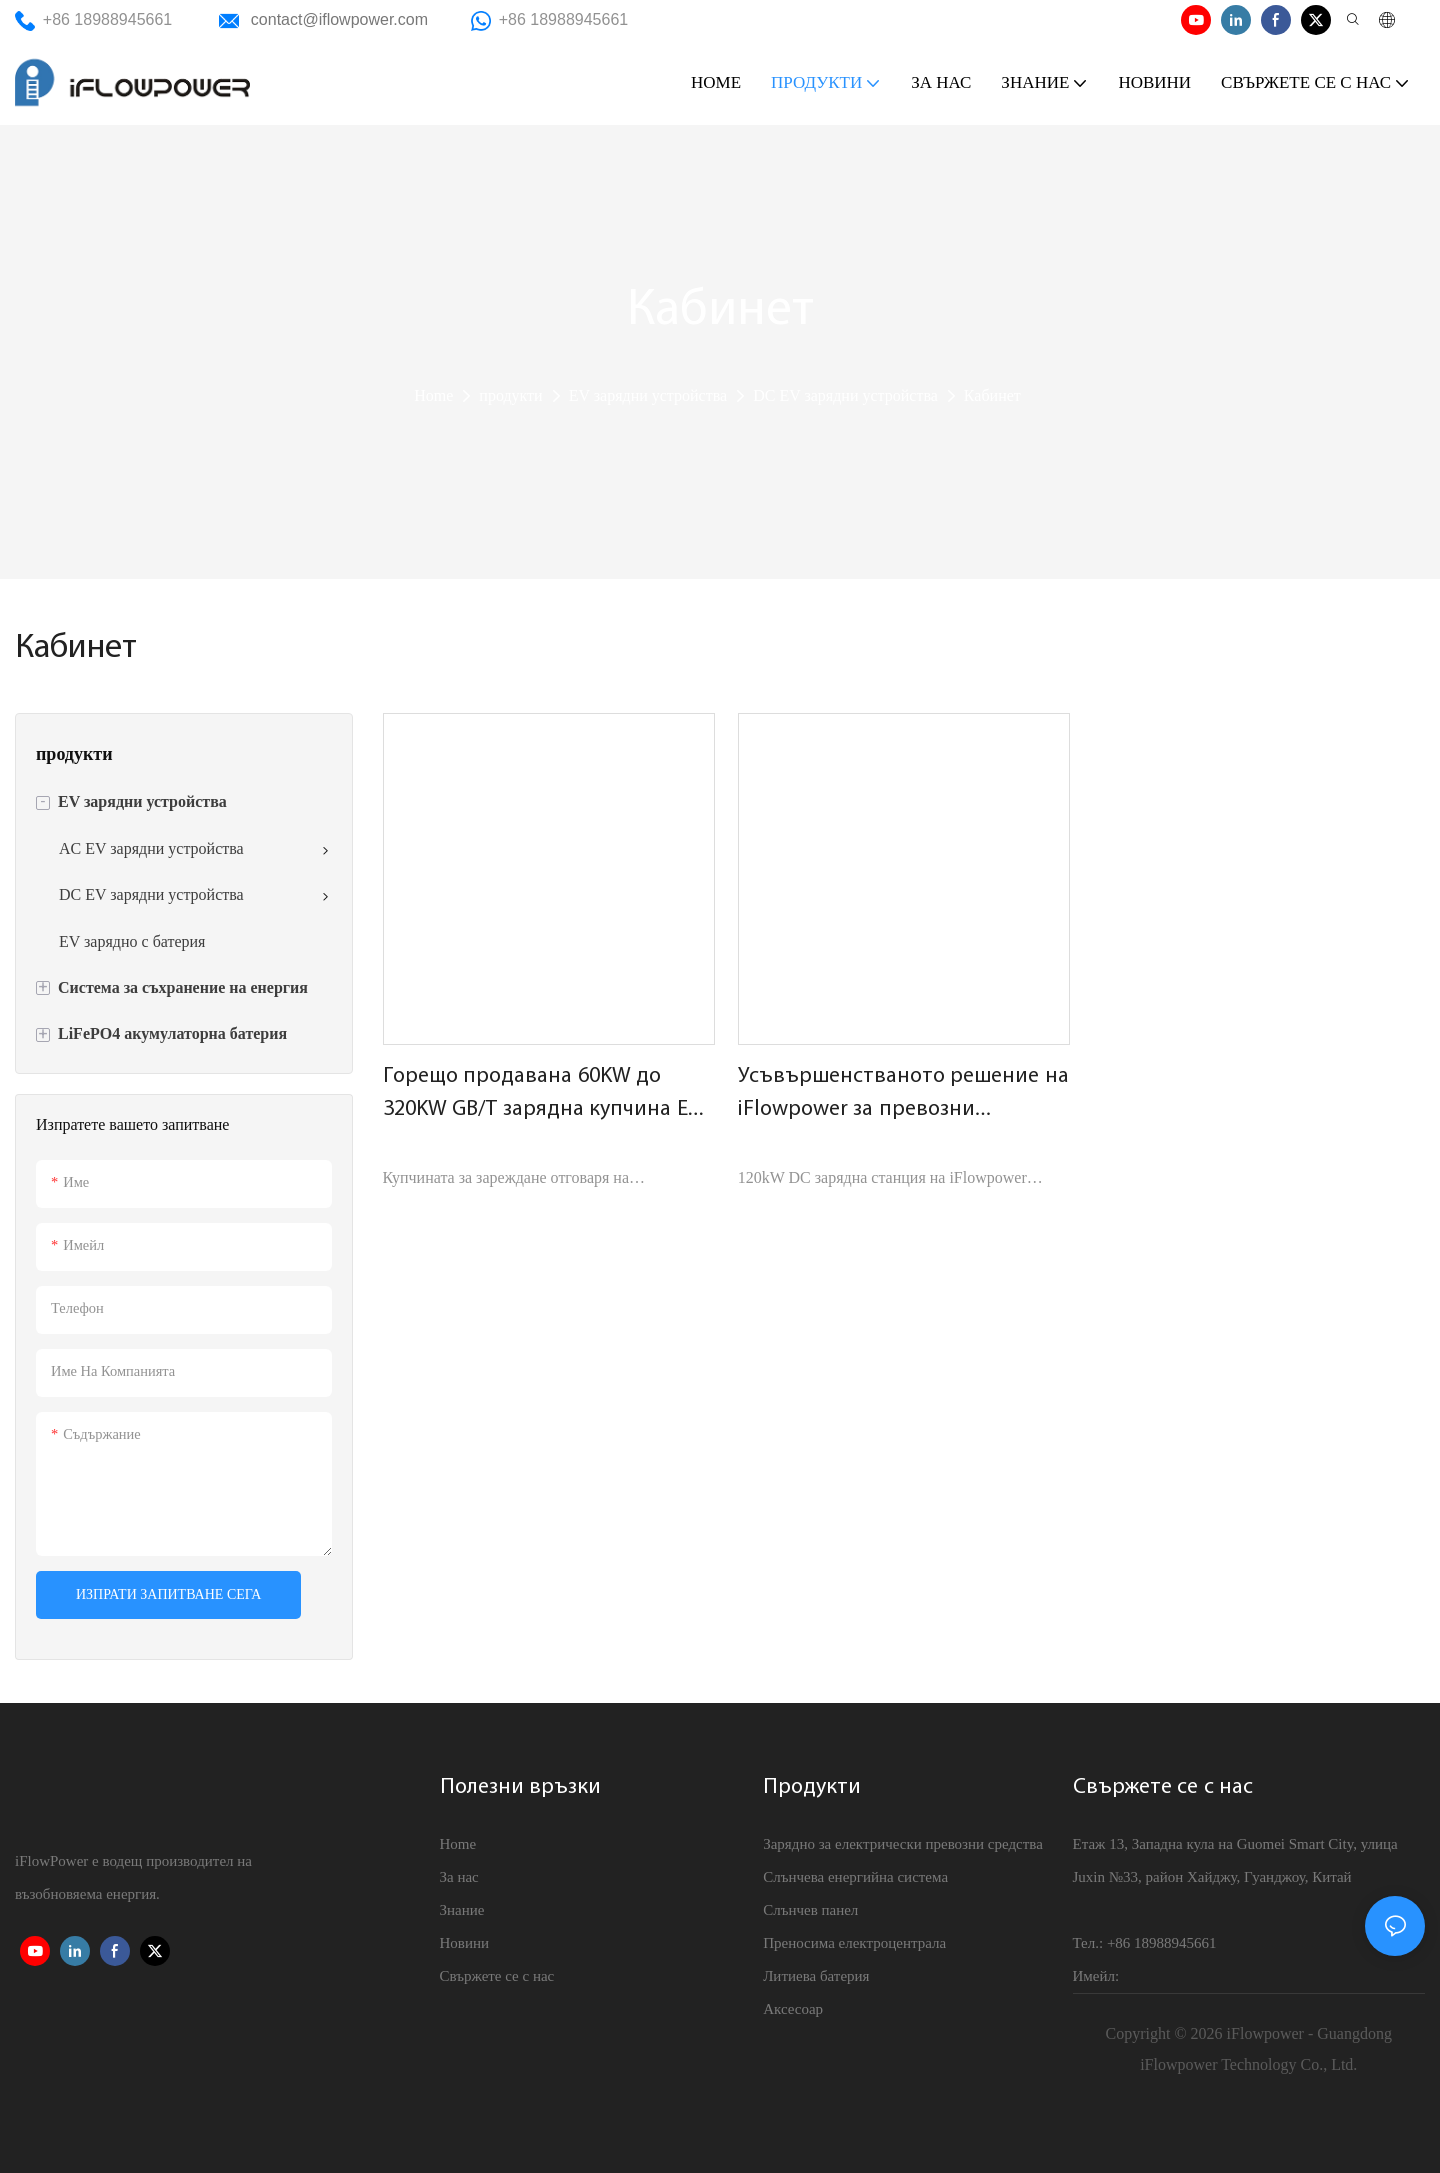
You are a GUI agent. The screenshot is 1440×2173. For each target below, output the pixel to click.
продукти (510, 395)
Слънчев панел (810, 1910)
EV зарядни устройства (648, 395)
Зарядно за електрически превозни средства (903, 1844)
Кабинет (992, 395)
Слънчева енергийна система (855, 1877)
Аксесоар (793, 2009)
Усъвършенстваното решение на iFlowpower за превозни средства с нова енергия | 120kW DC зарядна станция (903, 1095)
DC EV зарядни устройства (845, 395)
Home (433, 395)
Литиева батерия (816, 1976)
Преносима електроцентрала (854, 1943)
